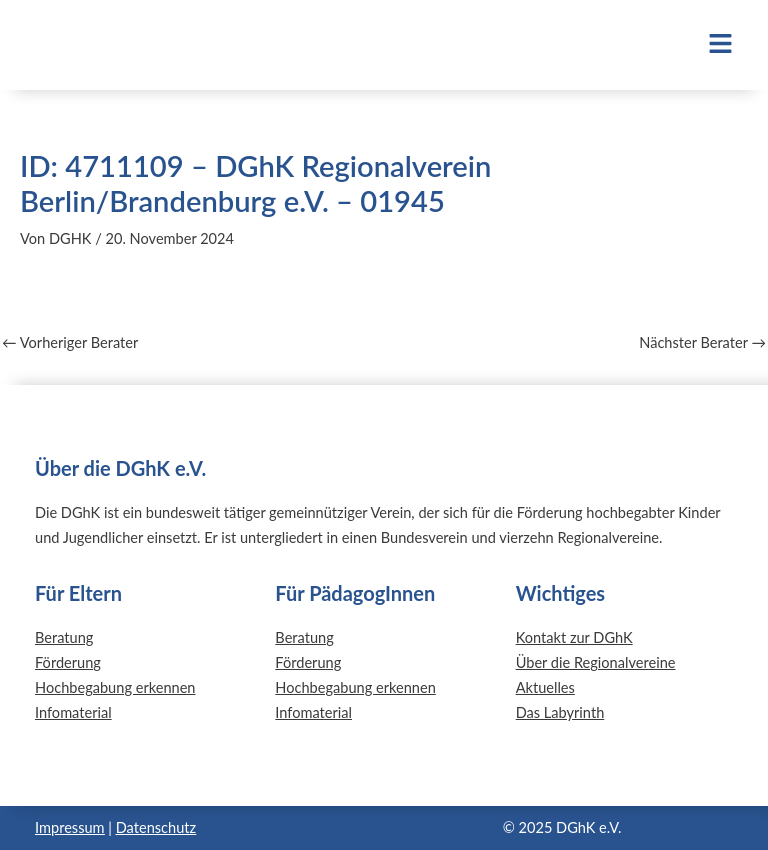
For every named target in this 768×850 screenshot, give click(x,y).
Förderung (68, 662)
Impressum (70, 827)
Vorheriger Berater (70, 343)
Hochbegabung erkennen (115, 687)
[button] (646, 45)
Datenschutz (156, 827)
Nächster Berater (702, 343)
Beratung (64, 637)
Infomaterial (73, 712)
